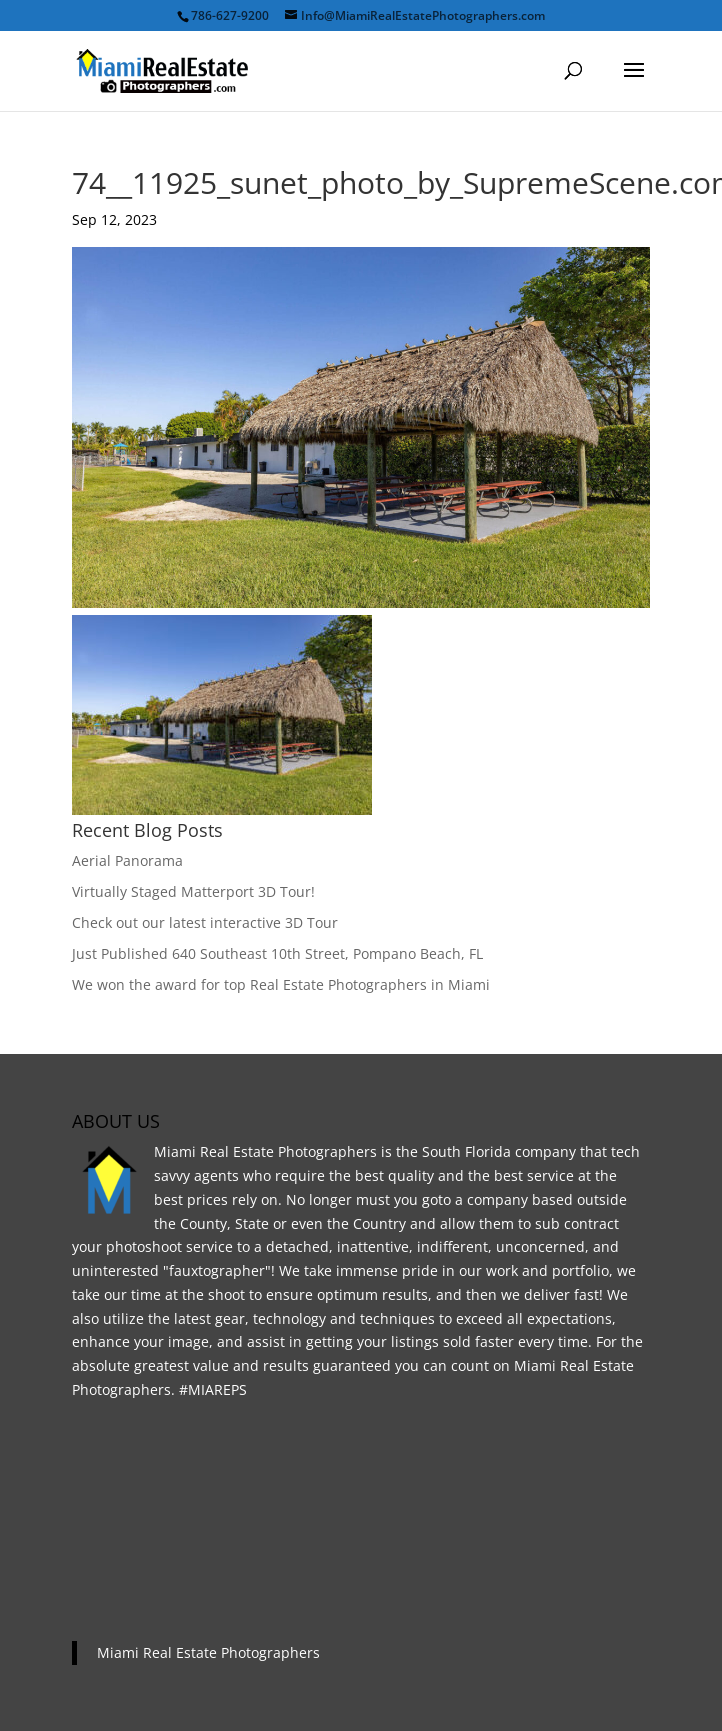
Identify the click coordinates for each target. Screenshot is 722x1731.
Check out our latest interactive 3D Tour (205, 922)
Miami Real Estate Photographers (208, 1652)
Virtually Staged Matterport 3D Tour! (193, 891)
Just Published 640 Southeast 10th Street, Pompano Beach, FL (277, 953)
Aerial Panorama (127, 860)
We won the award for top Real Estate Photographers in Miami (281, 984)
